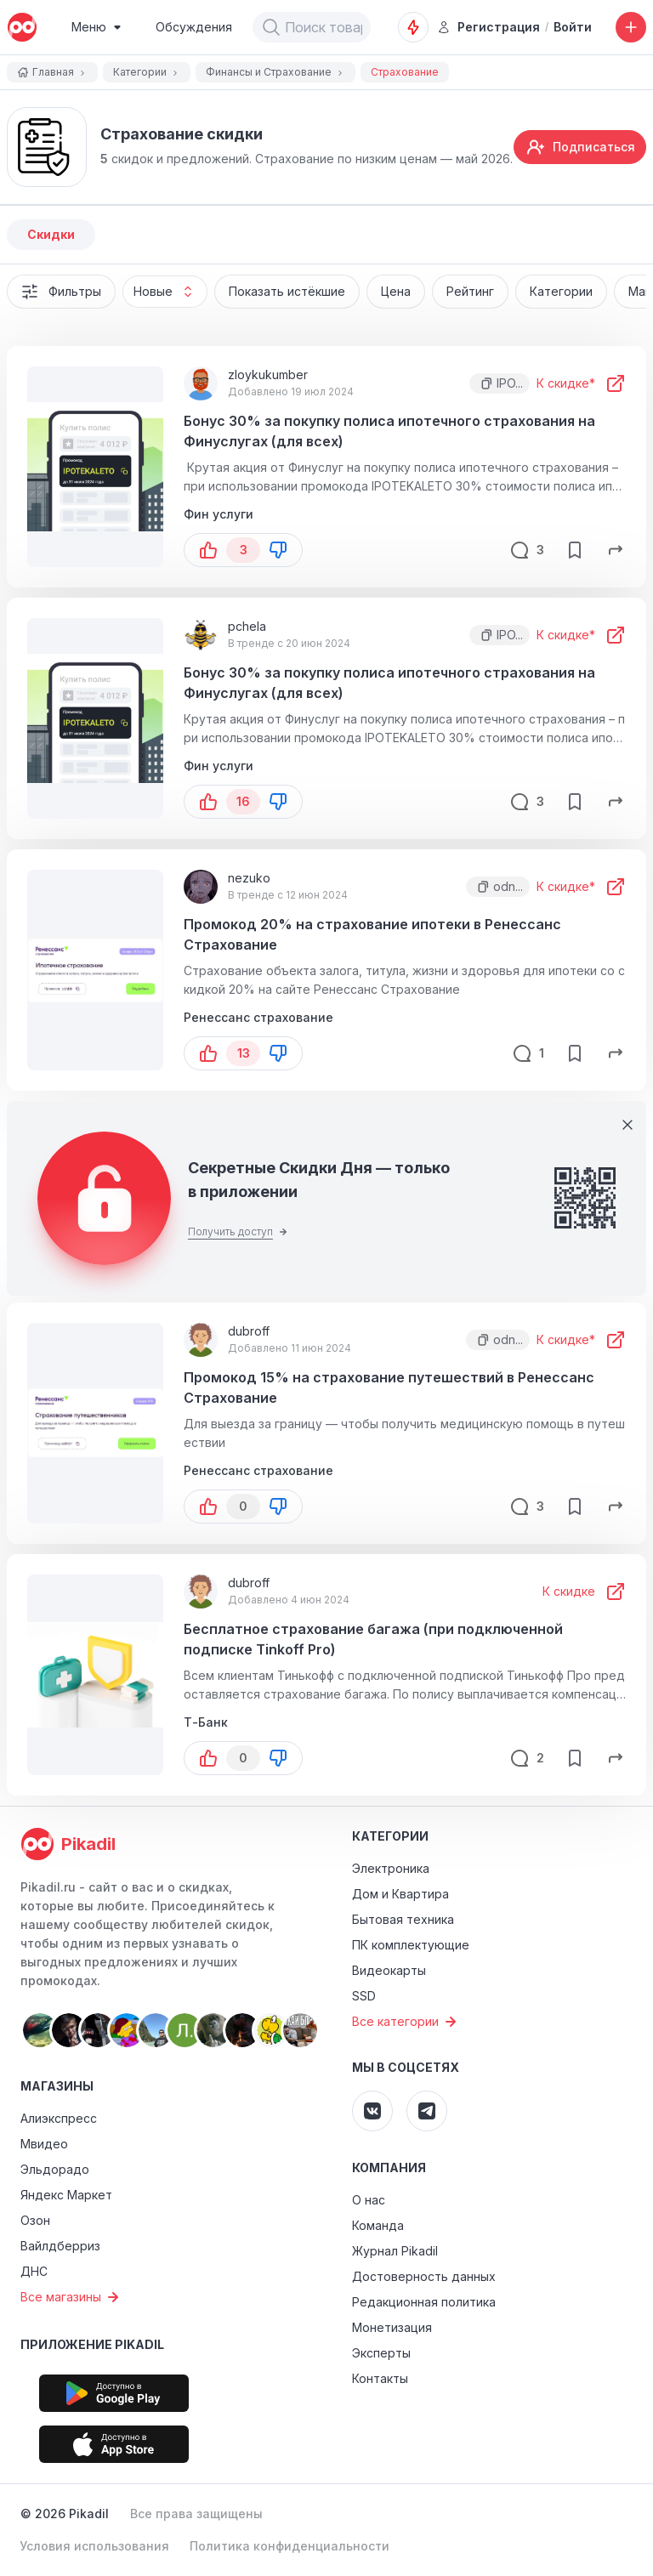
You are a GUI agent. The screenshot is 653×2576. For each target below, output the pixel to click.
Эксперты (381, 2353)
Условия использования (94, 2546)
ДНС (34, 2271)
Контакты (380, 2378)
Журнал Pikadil (395, 2251)
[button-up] (208, 550)
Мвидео (44, 2143)
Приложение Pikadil (92, 2344)
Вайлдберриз (60, 2245)
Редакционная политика (424, 2302)
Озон (35, 2220)
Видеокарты (389, 1970)
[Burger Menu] (96, 27)
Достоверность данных (424, 2276)
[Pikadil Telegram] (426, 2111)
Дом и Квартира (400, 1894)
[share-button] (615, 550)
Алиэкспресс (58, 2118)
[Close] (627, 1125)
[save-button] (575, 550)
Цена (396, 291)
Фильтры (61, 291)
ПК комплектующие (410, 1945)
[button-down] (278, 550)
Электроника (390, 1868)
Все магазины (71, 2297)
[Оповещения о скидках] (413, 27)
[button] (271, 27)
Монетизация (392, 2327)
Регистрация (488, 27)
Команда (378, 2225)
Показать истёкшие (287, 291)
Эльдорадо (54, 2169)
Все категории (406, 2021)
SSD (364, 1996)
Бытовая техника (403, 1919)
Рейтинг (470, 291)
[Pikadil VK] (372, 2111)
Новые (170, 291)
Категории (561, 291)
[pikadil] (22, 27)
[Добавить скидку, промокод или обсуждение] (631, 27)
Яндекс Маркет (66, 2194)
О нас (368, 2200)
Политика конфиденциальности (289, 2546)
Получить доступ (237, 1231)
